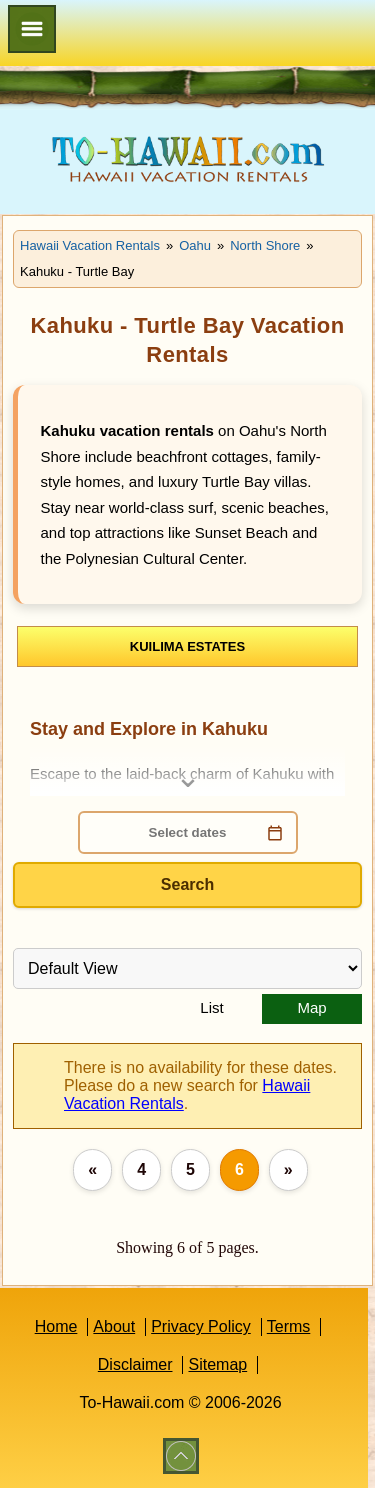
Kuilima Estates (187, 646)
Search (187, 884)
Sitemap (217, 1364)
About (114, 1326)
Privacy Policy (201, 1326)
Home (56, 1326)
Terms (289, 1326)
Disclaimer (135, 1364)
